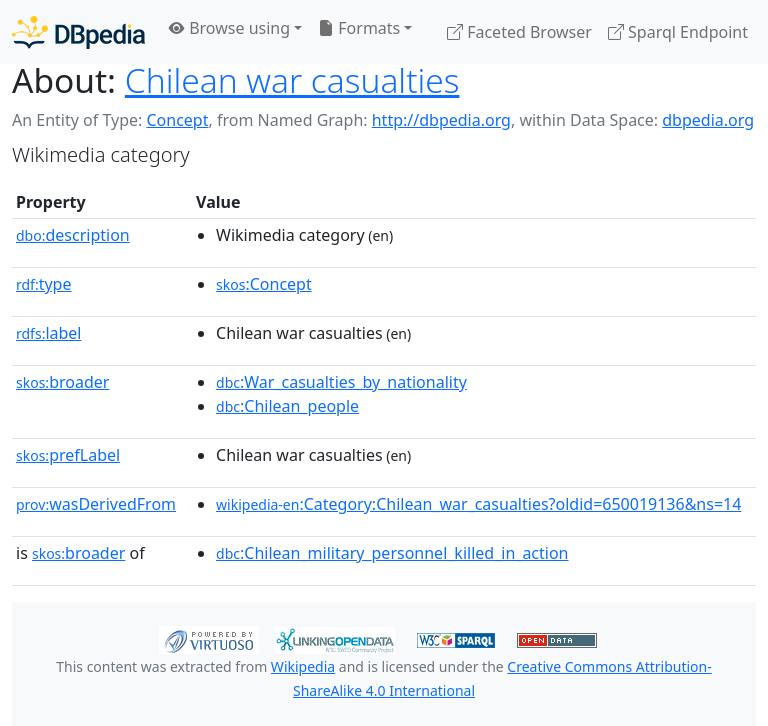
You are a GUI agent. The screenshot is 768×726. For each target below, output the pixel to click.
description (73, 235)
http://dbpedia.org (441, 120)
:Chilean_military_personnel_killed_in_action (392, 553)
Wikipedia (303, 666)
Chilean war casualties (292, 80)
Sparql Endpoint (678, 32)
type (44, 284)
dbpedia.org (708, 120)
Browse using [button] (229, 28)
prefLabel (68, 455)
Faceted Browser (519, 32)
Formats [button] (359, 28)
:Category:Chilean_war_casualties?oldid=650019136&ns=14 (478, 504)
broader (62, 382)
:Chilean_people (287, 406)
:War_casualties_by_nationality (341, 382)
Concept (177, 120)
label (49, 333)
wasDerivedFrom (96, 504)
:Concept (264, 284)
